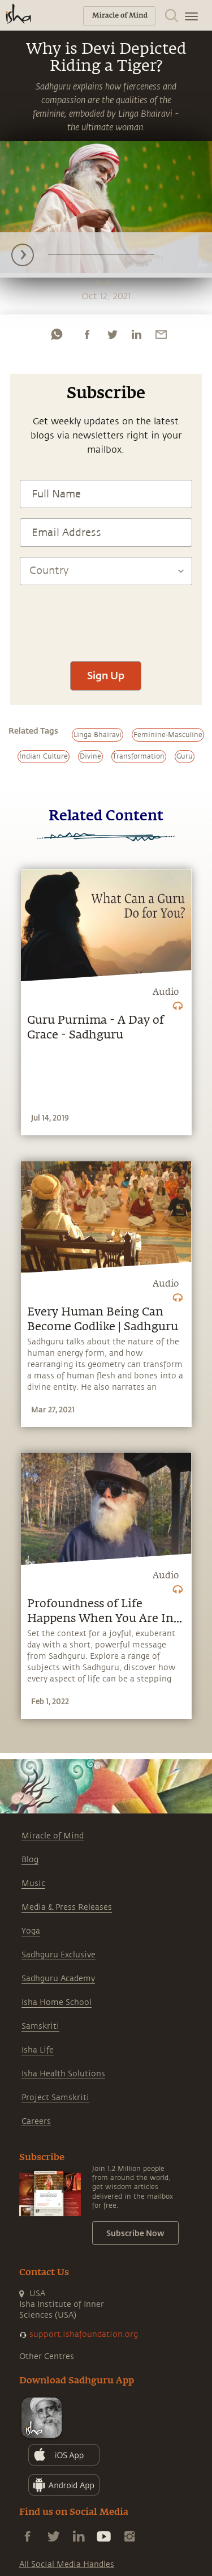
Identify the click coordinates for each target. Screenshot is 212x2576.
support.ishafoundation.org (83, 2334)
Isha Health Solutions (63, 2074)
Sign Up (105, 675)
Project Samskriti (55, 2097)
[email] (161, 334)
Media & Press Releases (66, 1907)
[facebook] (87, 334)
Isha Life (37, 2050)
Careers (36, 2121)
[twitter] (112, 334)
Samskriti (40, 2026)
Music (33, 1883)
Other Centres (46, 2356)
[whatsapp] (56, 334)
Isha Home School (56, 2002)
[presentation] (106, 617)
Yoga (30, 1931)
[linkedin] (136, 334)
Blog (29, 1859)
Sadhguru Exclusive (58, 1955)
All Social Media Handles (66, 2564)
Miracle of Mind (52, 1836)
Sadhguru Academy (58, 1978)
